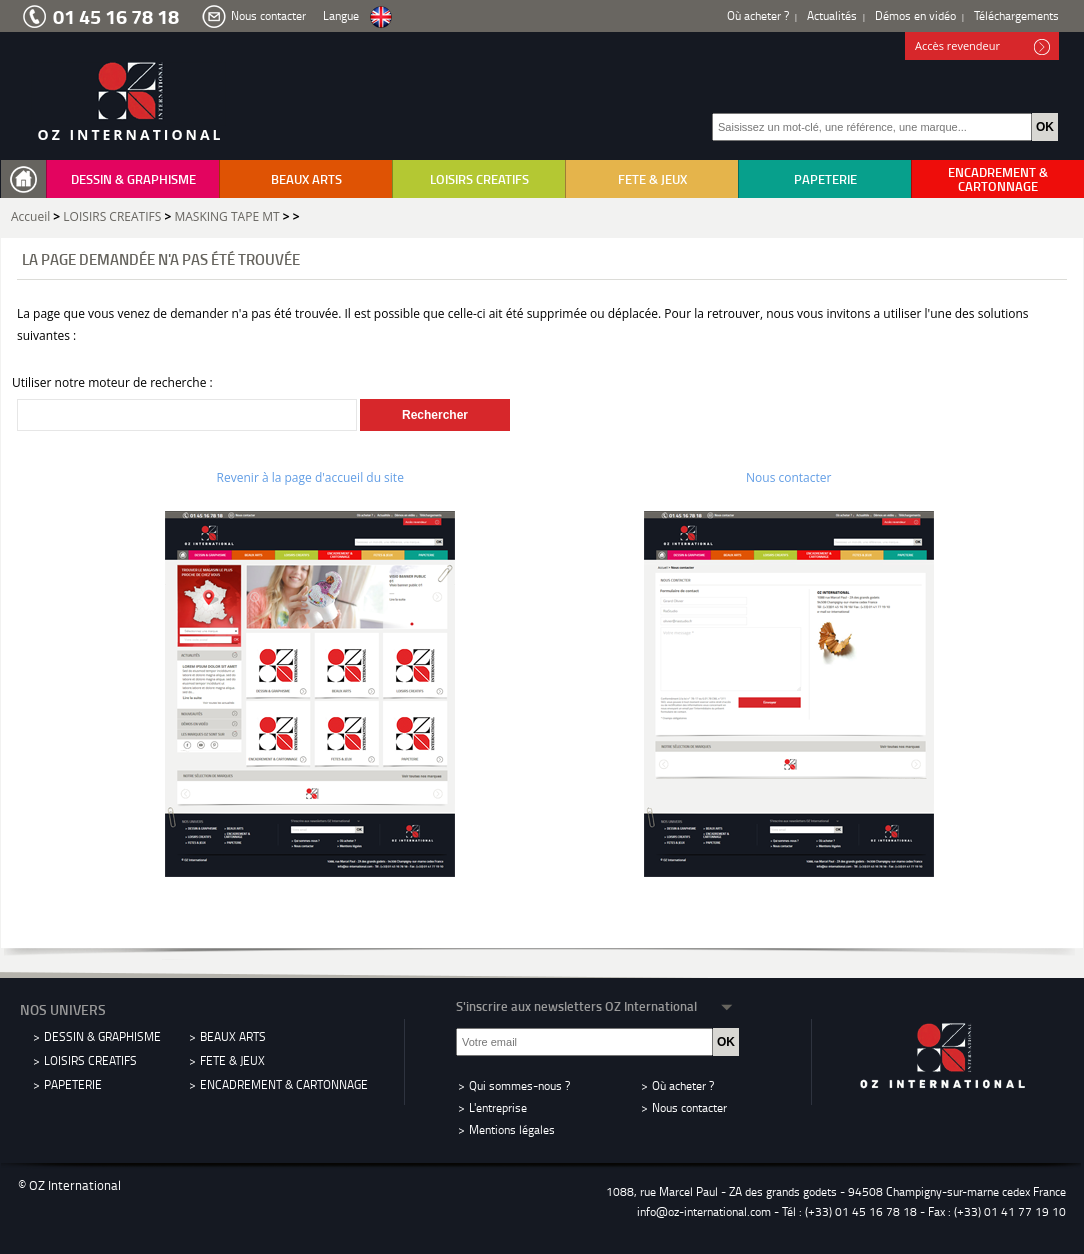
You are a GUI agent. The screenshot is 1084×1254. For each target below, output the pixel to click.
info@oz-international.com (704, 1211)
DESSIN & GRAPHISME (133, 179)
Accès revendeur (982, 47)
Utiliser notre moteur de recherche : (112, 382)
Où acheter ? (758, 15)
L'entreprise (498, 1107)
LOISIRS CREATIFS (479, 179)
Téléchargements (1016, 15)
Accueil (30, 216)
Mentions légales (512, 1129)
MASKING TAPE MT (226, 216)
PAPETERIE (825, 179)
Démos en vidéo (915, 15)
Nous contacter (268, 15)
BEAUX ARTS (306, 179)
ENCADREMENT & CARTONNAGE (998, 179)
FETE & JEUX (652, 179)
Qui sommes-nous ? (519, 1085)
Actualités (832, 15)
